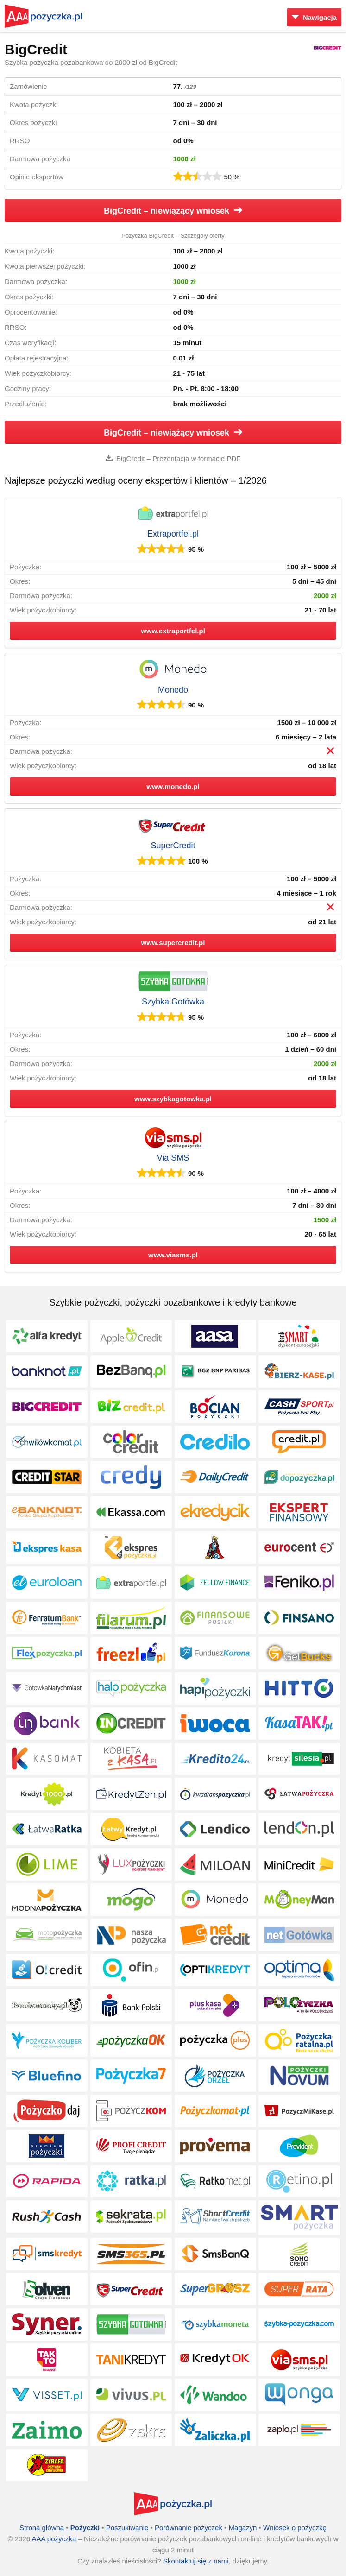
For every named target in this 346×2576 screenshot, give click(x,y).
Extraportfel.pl (173, 533)
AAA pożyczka (53, 2539)
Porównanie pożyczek (188, 2528)
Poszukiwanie (127, 2528)
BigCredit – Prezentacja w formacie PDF (173, 458)
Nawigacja (314, 17)
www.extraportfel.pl (173, 631)
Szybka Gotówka (173, 1001)
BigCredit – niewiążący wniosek (173, 210)
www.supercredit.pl (173, 943)
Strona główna (41, 2528)
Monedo (173, 690)
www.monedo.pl (172, 786)
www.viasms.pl (173, 1255)
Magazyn (243, 2528)
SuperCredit (173, 845)
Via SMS (173, 1157)
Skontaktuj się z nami (196, 2561)
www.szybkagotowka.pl (173, 1099)
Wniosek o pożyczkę (295, 2528)
